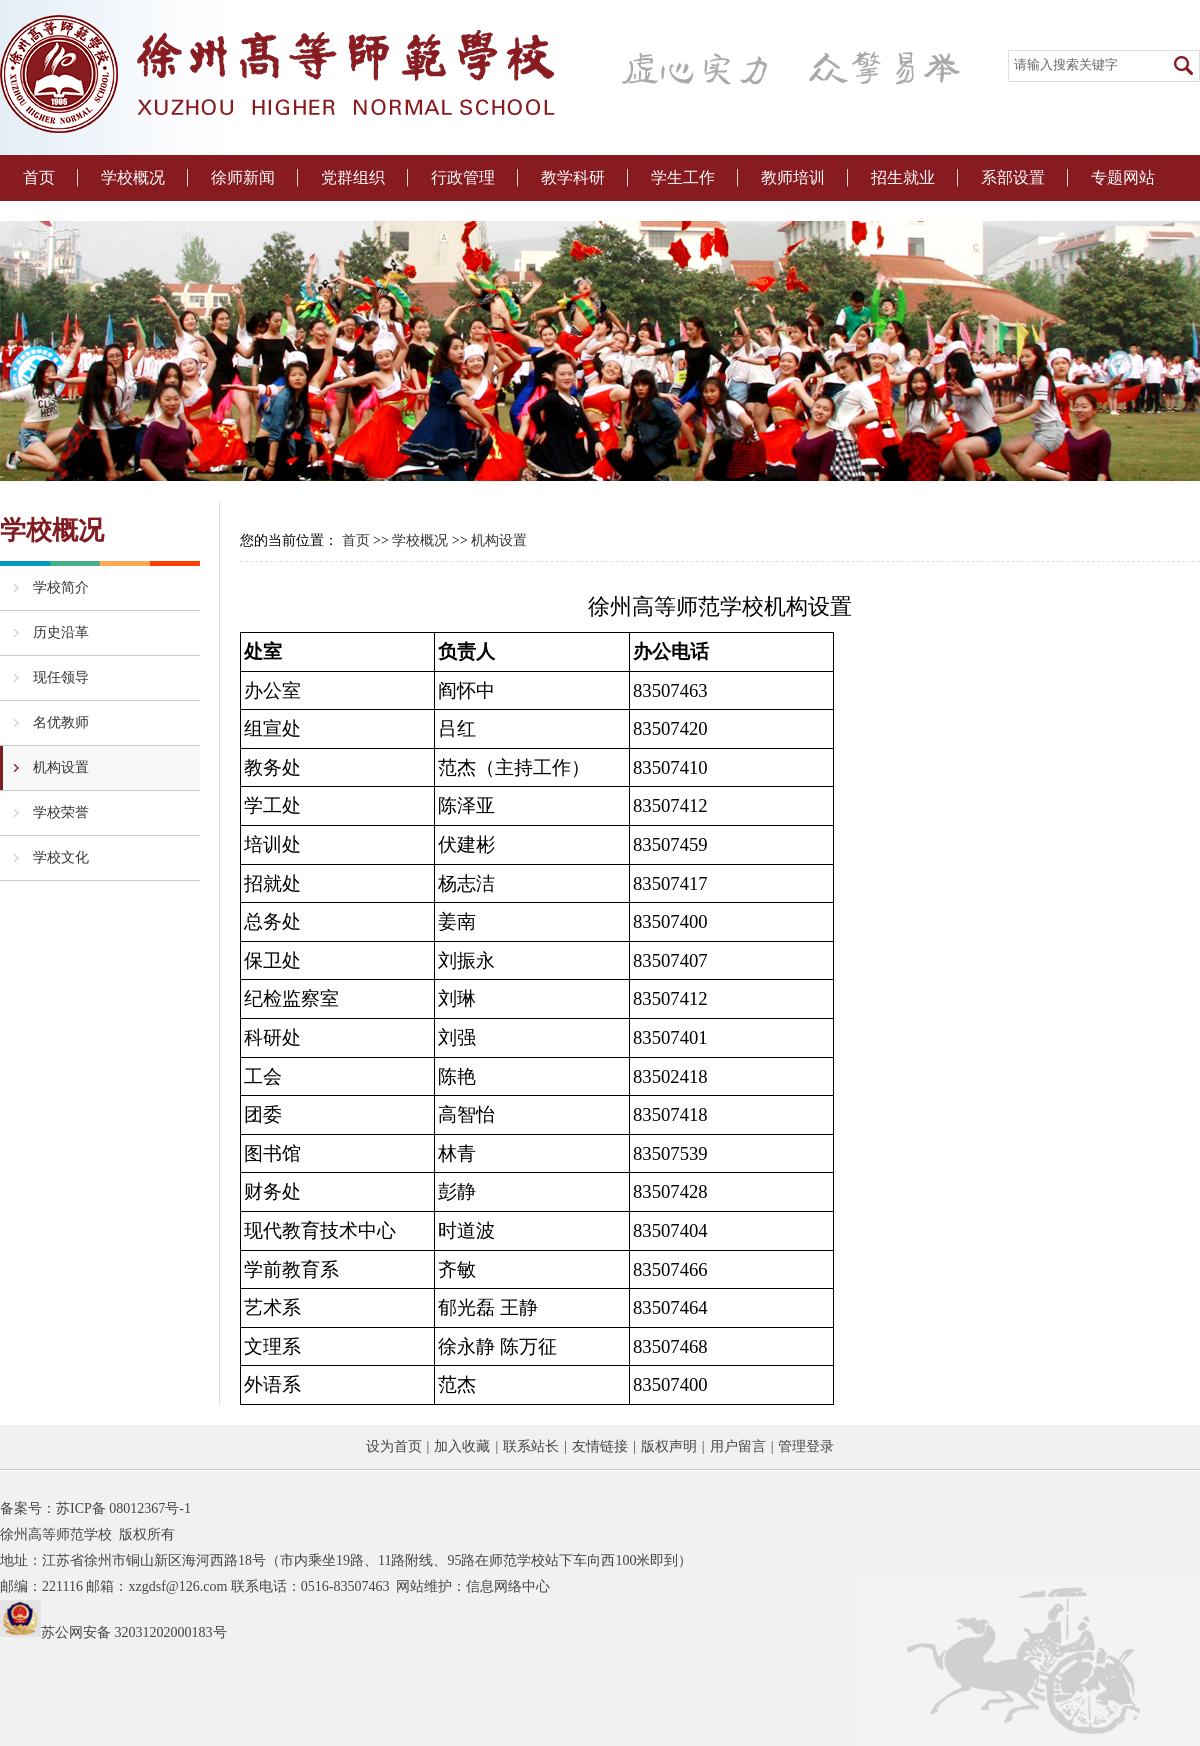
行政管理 (463, 177)
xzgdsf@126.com (177, 1586)
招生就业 (903, 177)
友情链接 (600, 1446)
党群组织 (353, 177)
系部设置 (1013, 177)
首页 (39, 177)
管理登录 (806, 1446)
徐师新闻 (243, 177)
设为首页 (394, 1446)
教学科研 (573, 177)
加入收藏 (462, 1446)
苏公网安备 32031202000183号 (134, 1632)
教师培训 (793, 177)
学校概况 (133, 177)
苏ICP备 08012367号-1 (123, 1508)
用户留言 (738, 1446)
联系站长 (531, 1446)
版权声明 (669, 1446)
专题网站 (1123, 177)
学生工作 (683, 177)
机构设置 (499, 540)
